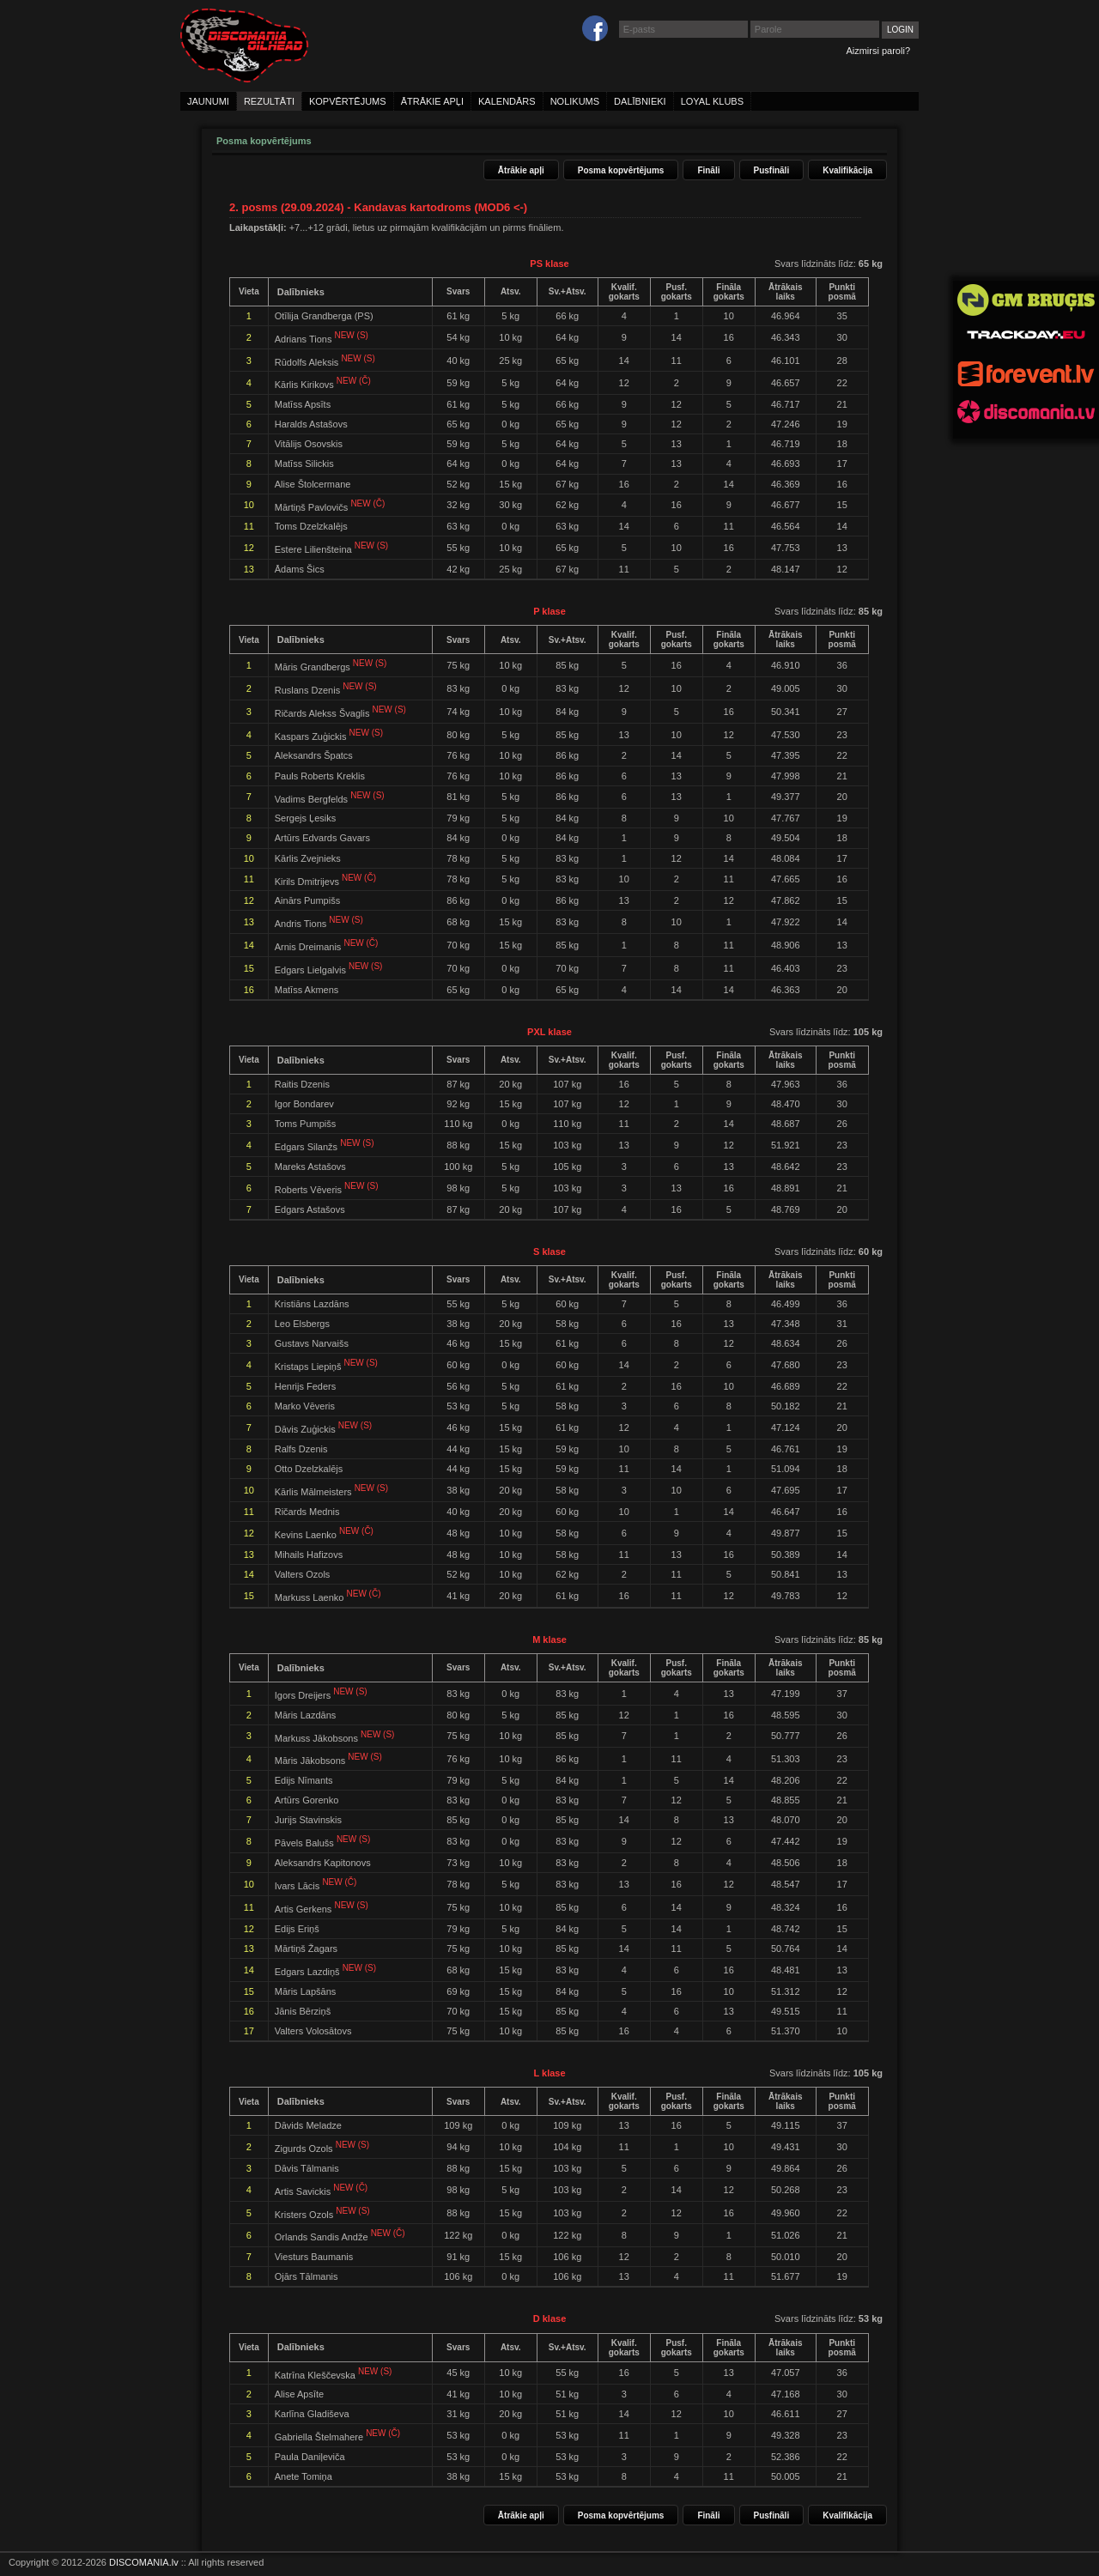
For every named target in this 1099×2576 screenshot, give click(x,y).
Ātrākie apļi (521, 170)
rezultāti (269, 101)
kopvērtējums (347, 101)
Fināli (708, 170)
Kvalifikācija (847, 170)
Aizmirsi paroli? (878, 50)
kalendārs (507, 101)
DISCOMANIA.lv (144, 2562)
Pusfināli (772, 170)
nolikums (574, 101)
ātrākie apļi (432, 101)
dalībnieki (640, 101)
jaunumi (208, 101)
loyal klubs (712, 101)
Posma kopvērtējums (621, 170)
